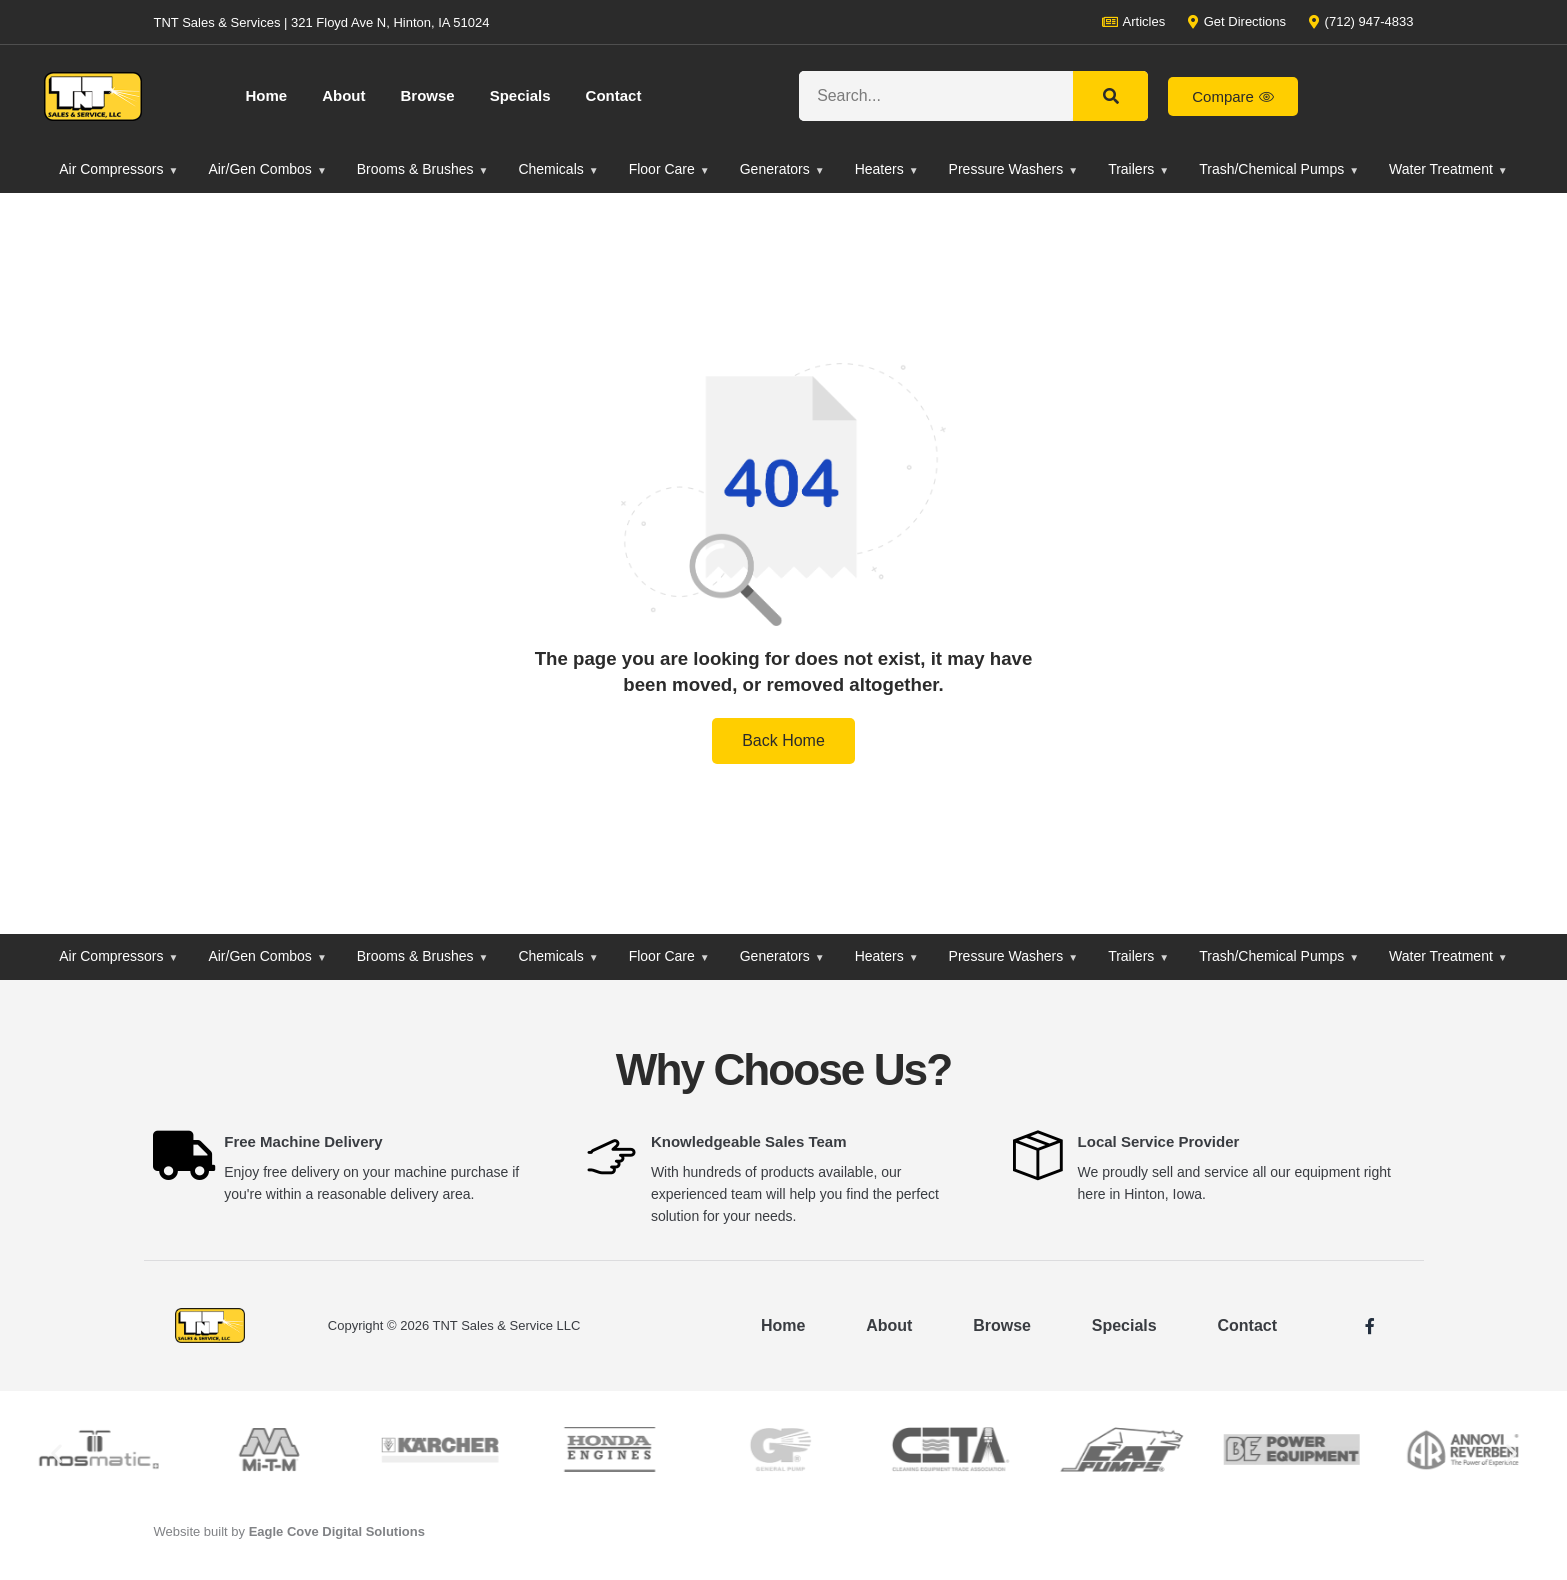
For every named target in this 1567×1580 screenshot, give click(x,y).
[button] (56, 1452)
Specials (520, 95)
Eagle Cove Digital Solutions (337, 1531)
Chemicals (558, 169)
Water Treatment (1448, 169)
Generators (782, 169)
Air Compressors (118, 169)
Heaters (887, 169)
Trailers (1138, 169)
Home (267, 95)
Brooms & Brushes (423, 169)
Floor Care (669, 169)
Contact (614, 95)
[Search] (1110, 96)
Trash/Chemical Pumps (1279, 169)
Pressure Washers (1014, 169)
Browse (428, 95)
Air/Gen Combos (267, 169)
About (343, 95)
